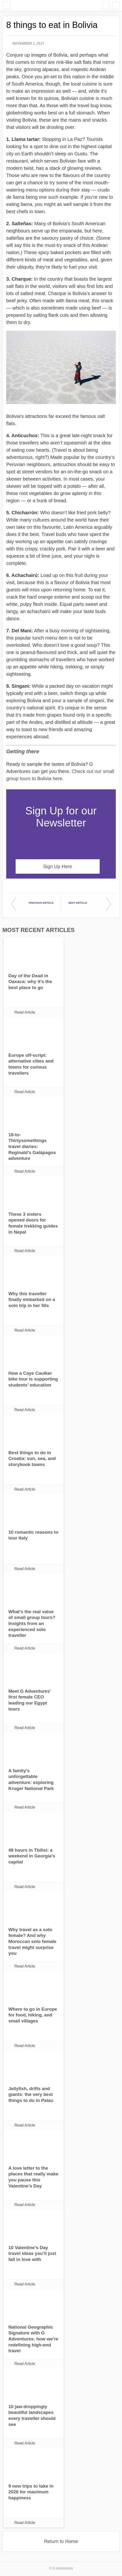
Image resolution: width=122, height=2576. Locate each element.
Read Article (24, 1012)
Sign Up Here (57, 866)
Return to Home (61, 2541)
